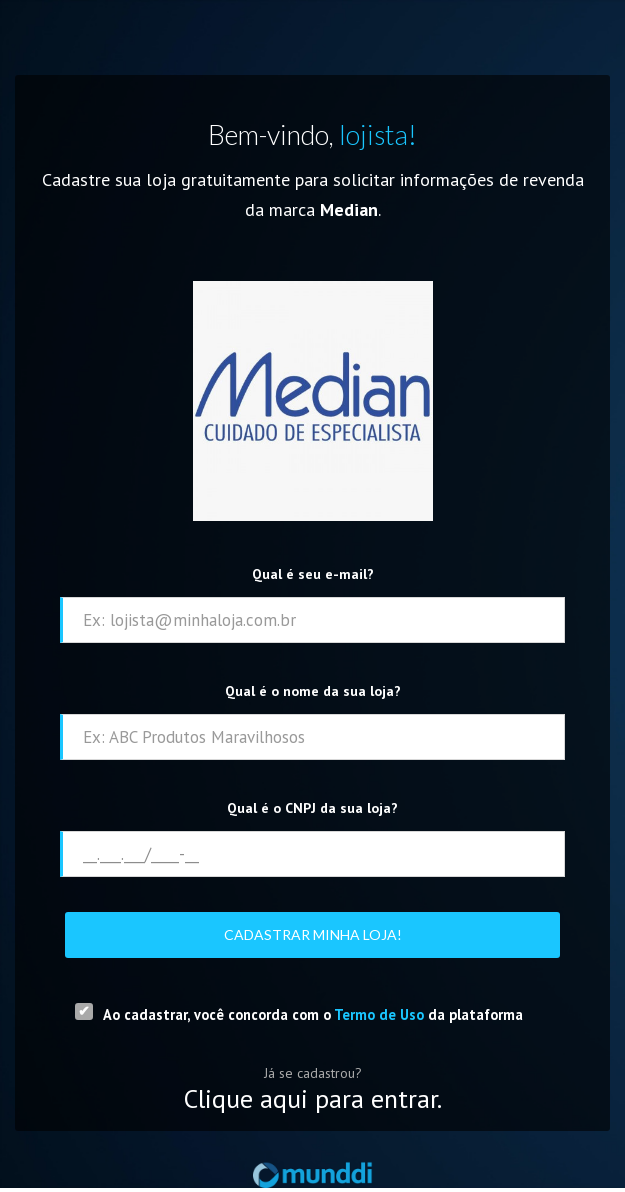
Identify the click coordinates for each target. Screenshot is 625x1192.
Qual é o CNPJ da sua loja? (312, 808)
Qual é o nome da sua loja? (313, 691)
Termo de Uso (379, 1014)
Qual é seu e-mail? (313, 574)
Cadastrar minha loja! (313, 934)
